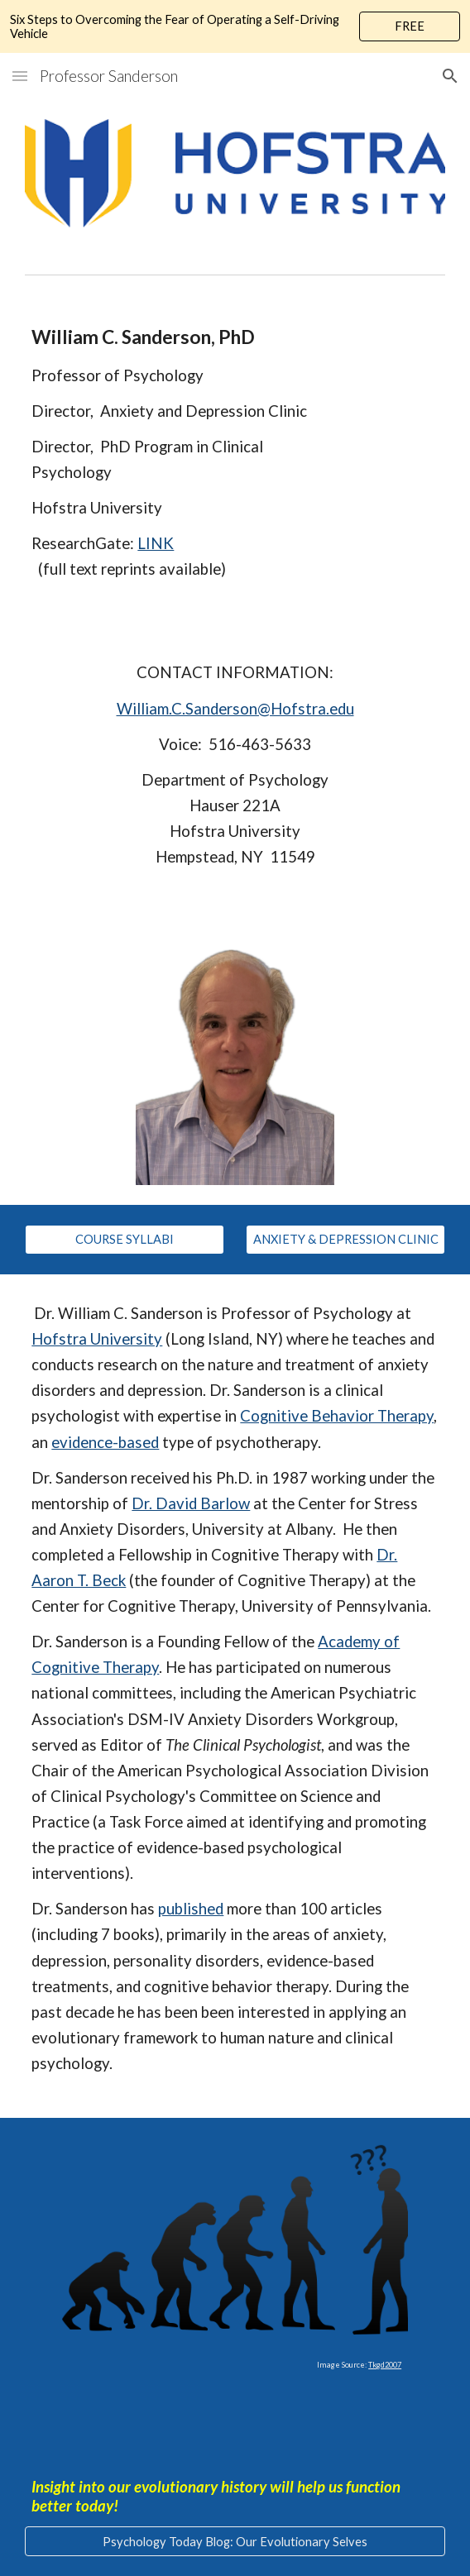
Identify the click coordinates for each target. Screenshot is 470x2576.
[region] (235, 26)
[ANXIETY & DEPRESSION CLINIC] (345, 1240)
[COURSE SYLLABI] (124, 1240)
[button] (20, 75)
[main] (234, 452)
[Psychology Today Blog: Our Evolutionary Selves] (235, 2541)
